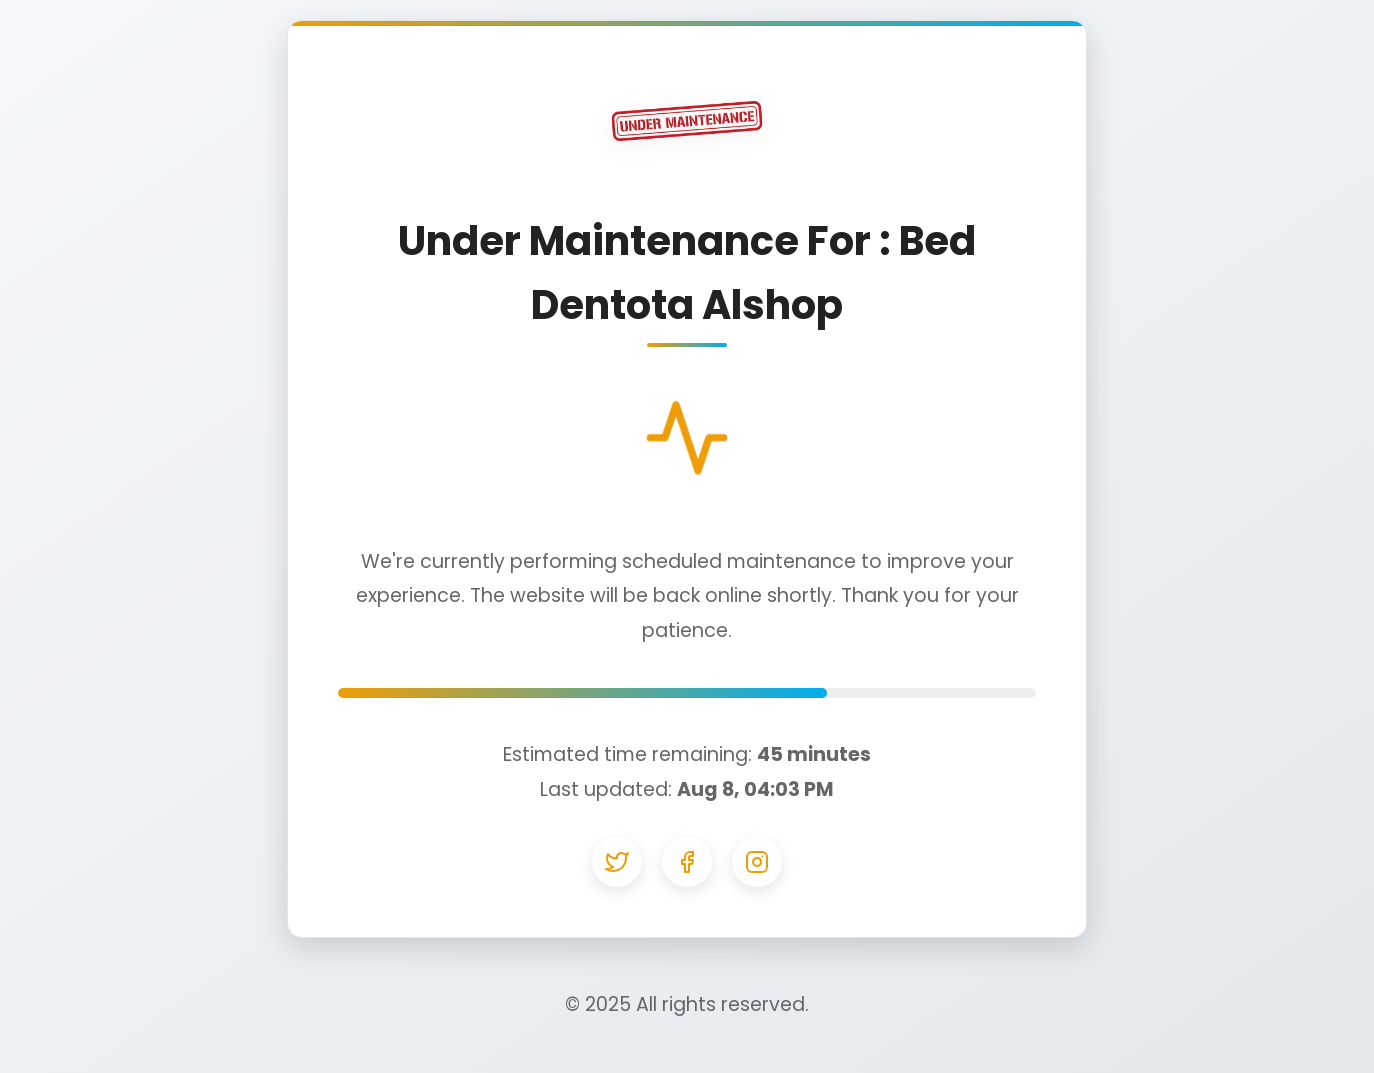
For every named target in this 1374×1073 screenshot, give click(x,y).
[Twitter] (617, 862)
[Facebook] (687, 862)
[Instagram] (757, 862)
